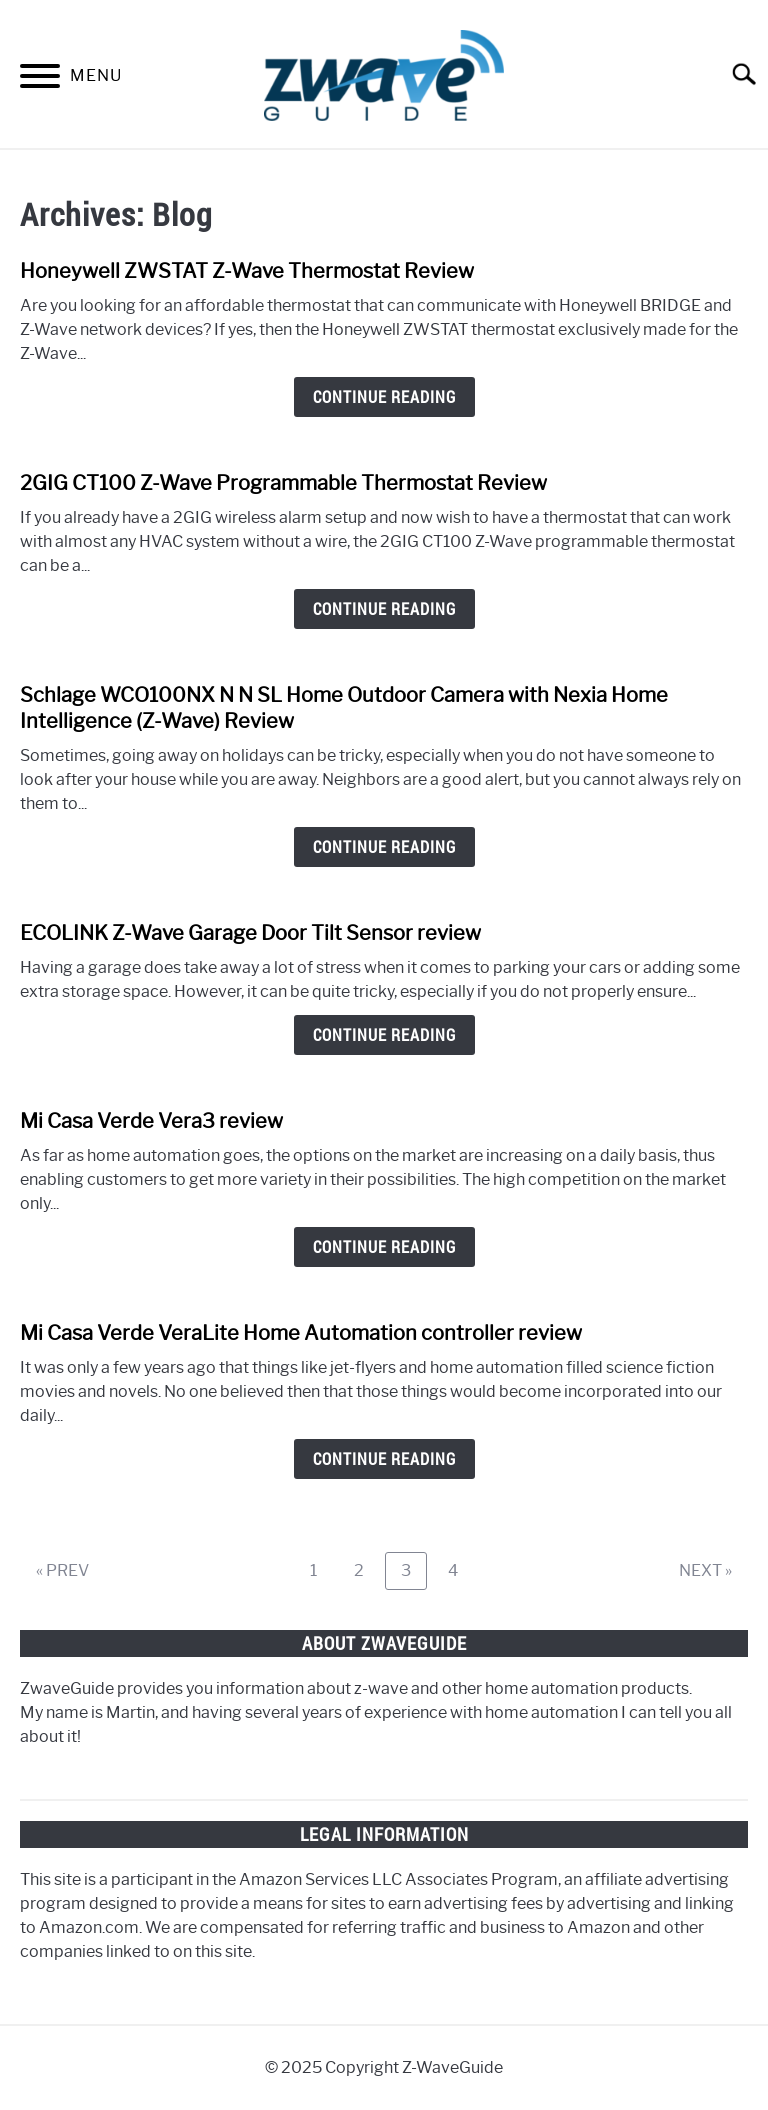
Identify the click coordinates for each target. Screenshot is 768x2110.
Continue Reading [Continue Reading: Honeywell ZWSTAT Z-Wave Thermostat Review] (384, 397)
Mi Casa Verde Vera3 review (151, 1121)
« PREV (62, 1570)
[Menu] (40, 79)
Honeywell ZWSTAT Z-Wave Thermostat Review (247, 271)
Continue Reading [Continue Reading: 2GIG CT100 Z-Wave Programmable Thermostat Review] (384, 609)
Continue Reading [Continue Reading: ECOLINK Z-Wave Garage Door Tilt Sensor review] (384, 1035)
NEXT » (705, 1570)
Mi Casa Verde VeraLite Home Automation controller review (301, 1333)
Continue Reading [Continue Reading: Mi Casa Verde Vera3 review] (384, 1247)
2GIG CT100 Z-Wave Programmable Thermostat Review (283, 483)
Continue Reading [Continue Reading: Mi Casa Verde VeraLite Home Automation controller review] (384, 1459)
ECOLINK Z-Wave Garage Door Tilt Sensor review (250, 933)
